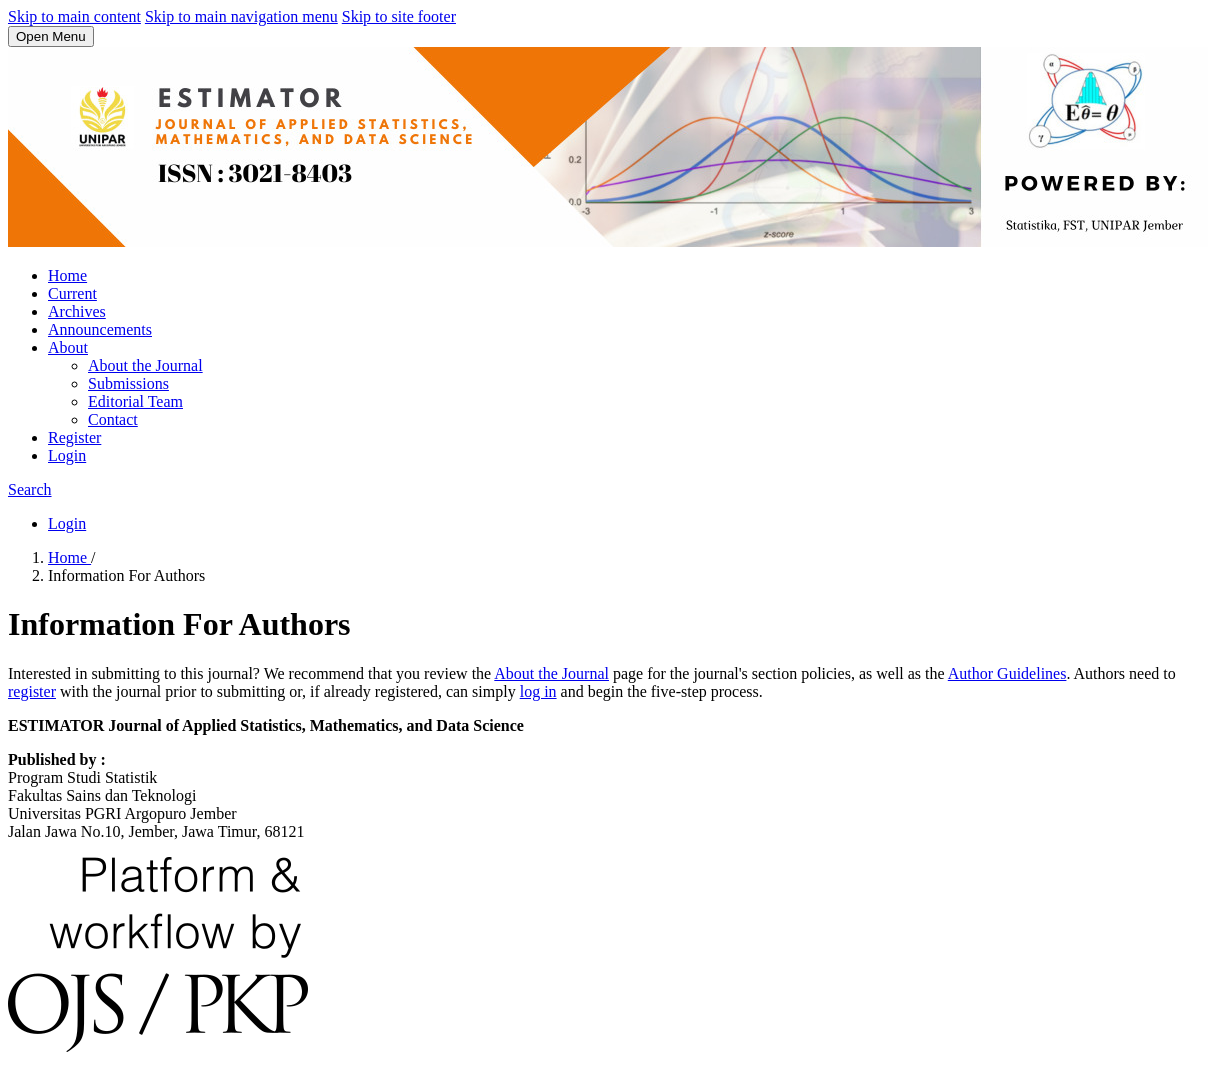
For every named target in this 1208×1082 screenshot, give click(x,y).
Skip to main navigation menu (241, 16)
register (32, 691)
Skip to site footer (399, 16)
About (68, 347)
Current (72, 293)
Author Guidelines (1007, 673)
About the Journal (145, 365)
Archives (77, 311)
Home (67, 275)
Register (74, 437)
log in (538, 691)
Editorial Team (135, 401)
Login (67, 455)
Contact (113, 419)
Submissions (128, 383)
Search (30, 489)
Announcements (100, 329)
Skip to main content (74, 16)
